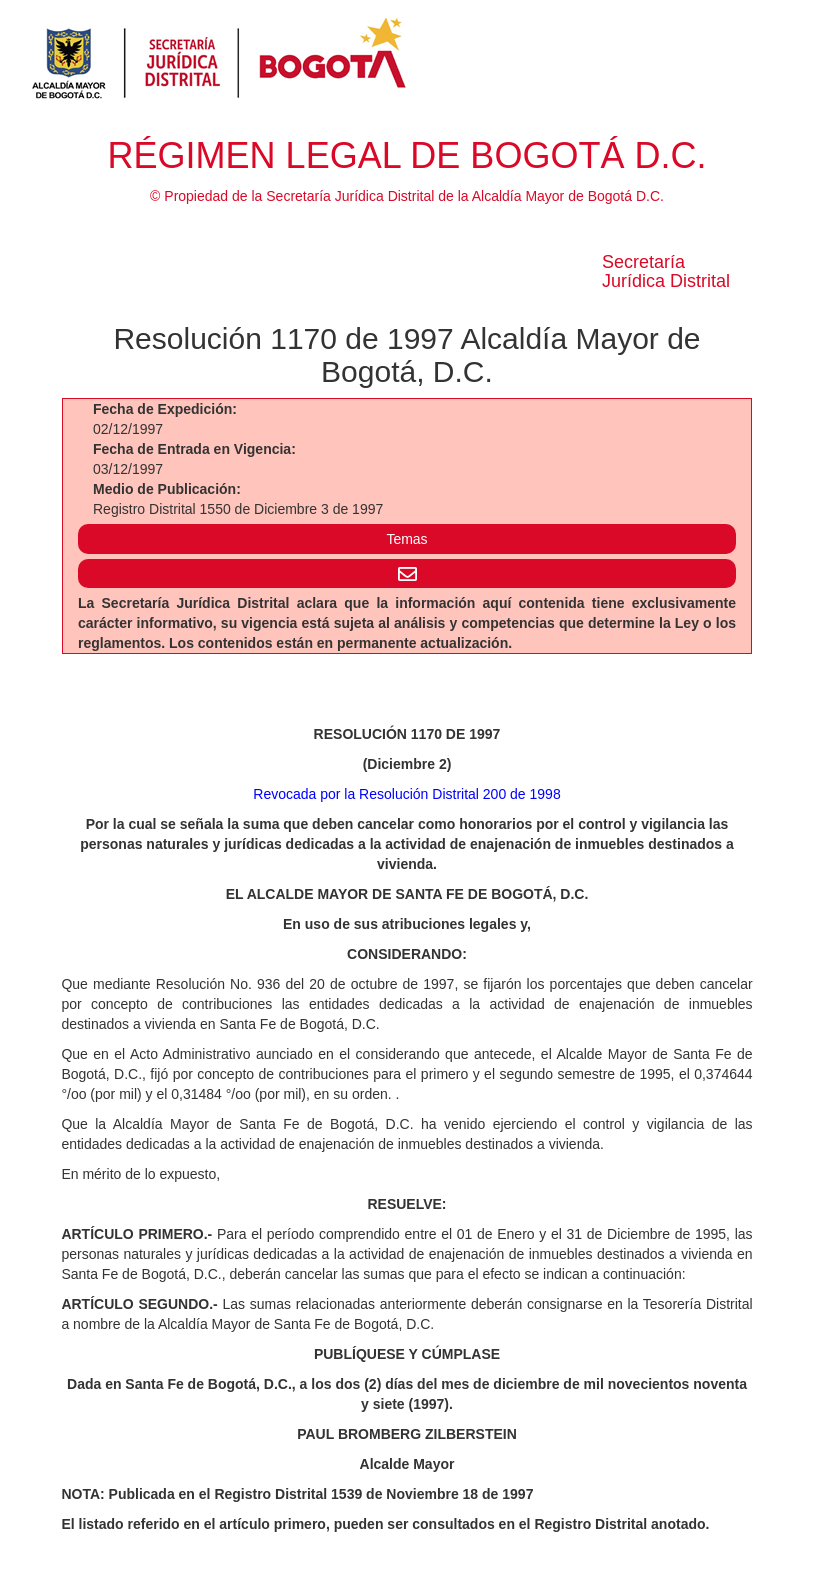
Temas (406, 539)
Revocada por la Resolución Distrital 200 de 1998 (406, 794)
